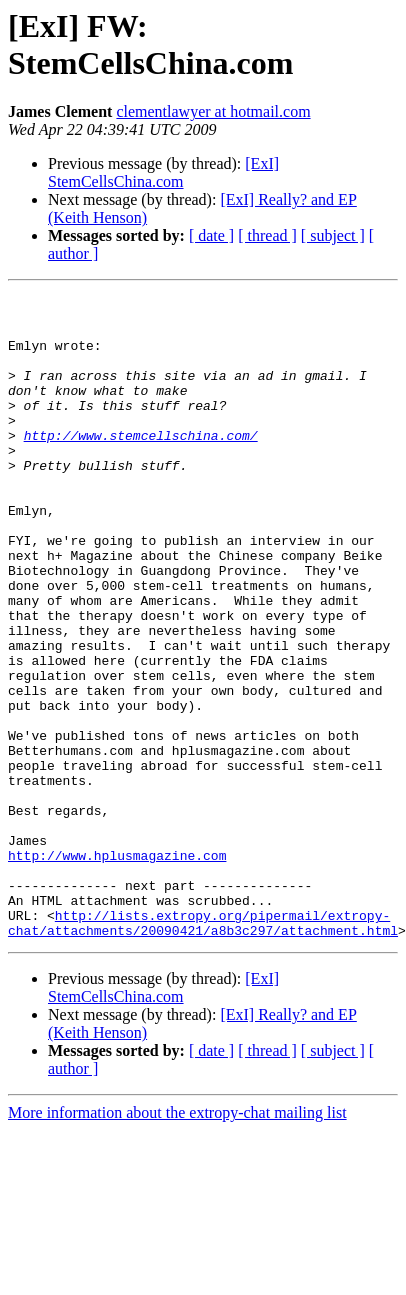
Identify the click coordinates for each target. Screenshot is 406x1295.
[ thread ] (267, 235)
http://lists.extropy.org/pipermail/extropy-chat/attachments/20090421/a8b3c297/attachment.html (203, 1050)
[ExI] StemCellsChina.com (163, 172)
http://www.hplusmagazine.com (117, 969)
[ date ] (211, 235)
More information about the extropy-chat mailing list (177, 1241)
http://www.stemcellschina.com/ (141, 465)
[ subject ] (333, 235)
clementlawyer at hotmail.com (213, 111)
